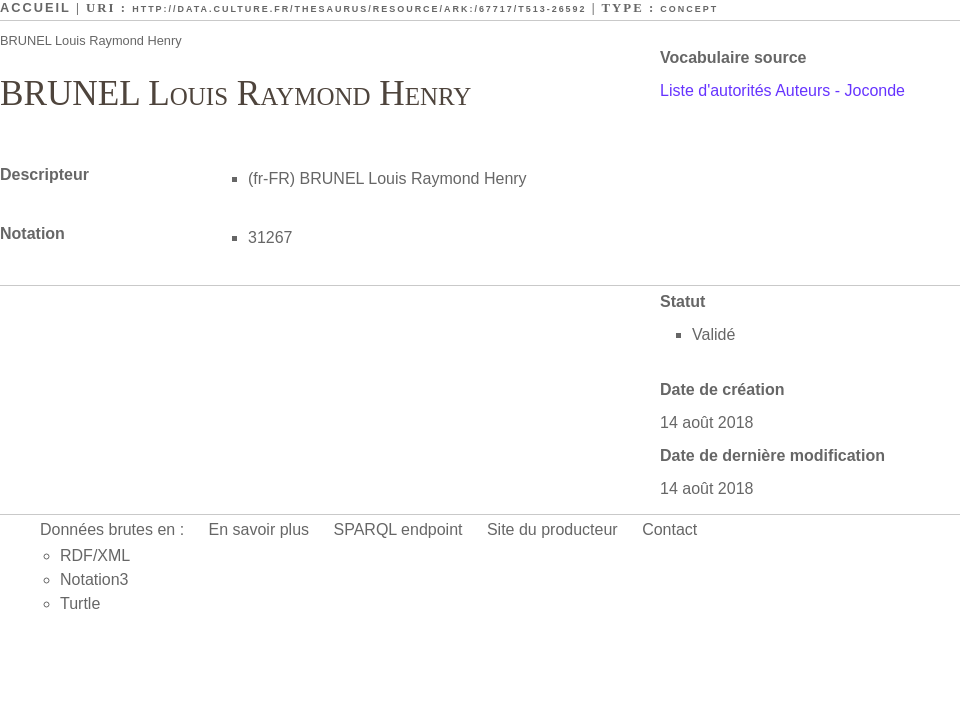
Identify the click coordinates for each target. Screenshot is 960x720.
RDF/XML (95, 555)
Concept (689, 9)
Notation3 (94, 579)
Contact (669, 529)
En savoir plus (259, 529)
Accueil (35, 7)
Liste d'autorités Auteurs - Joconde (782, 90)
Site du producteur (552, 529)
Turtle (80, 603)
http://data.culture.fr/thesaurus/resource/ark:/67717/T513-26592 (359, 9)
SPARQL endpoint (398, 529)
